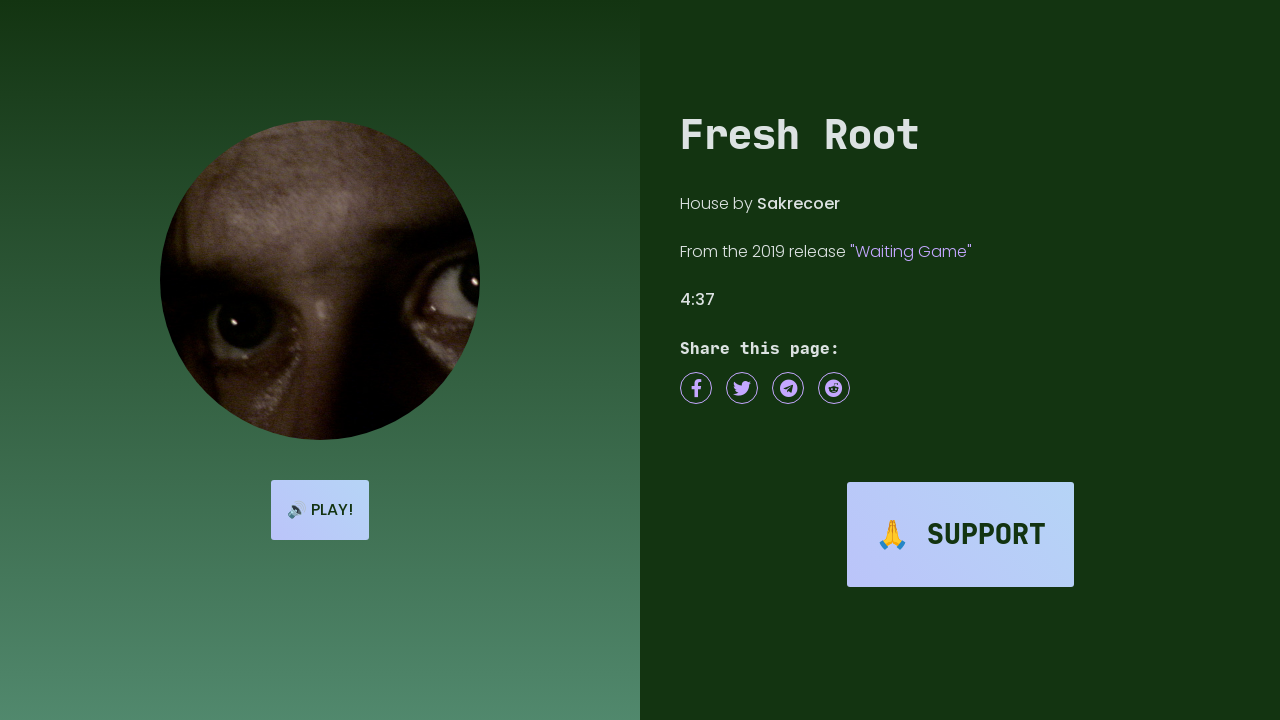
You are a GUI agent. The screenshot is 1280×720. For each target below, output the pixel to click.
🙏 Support (960, 534)
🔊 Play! (320, 509)
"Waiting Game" (911, 251)
